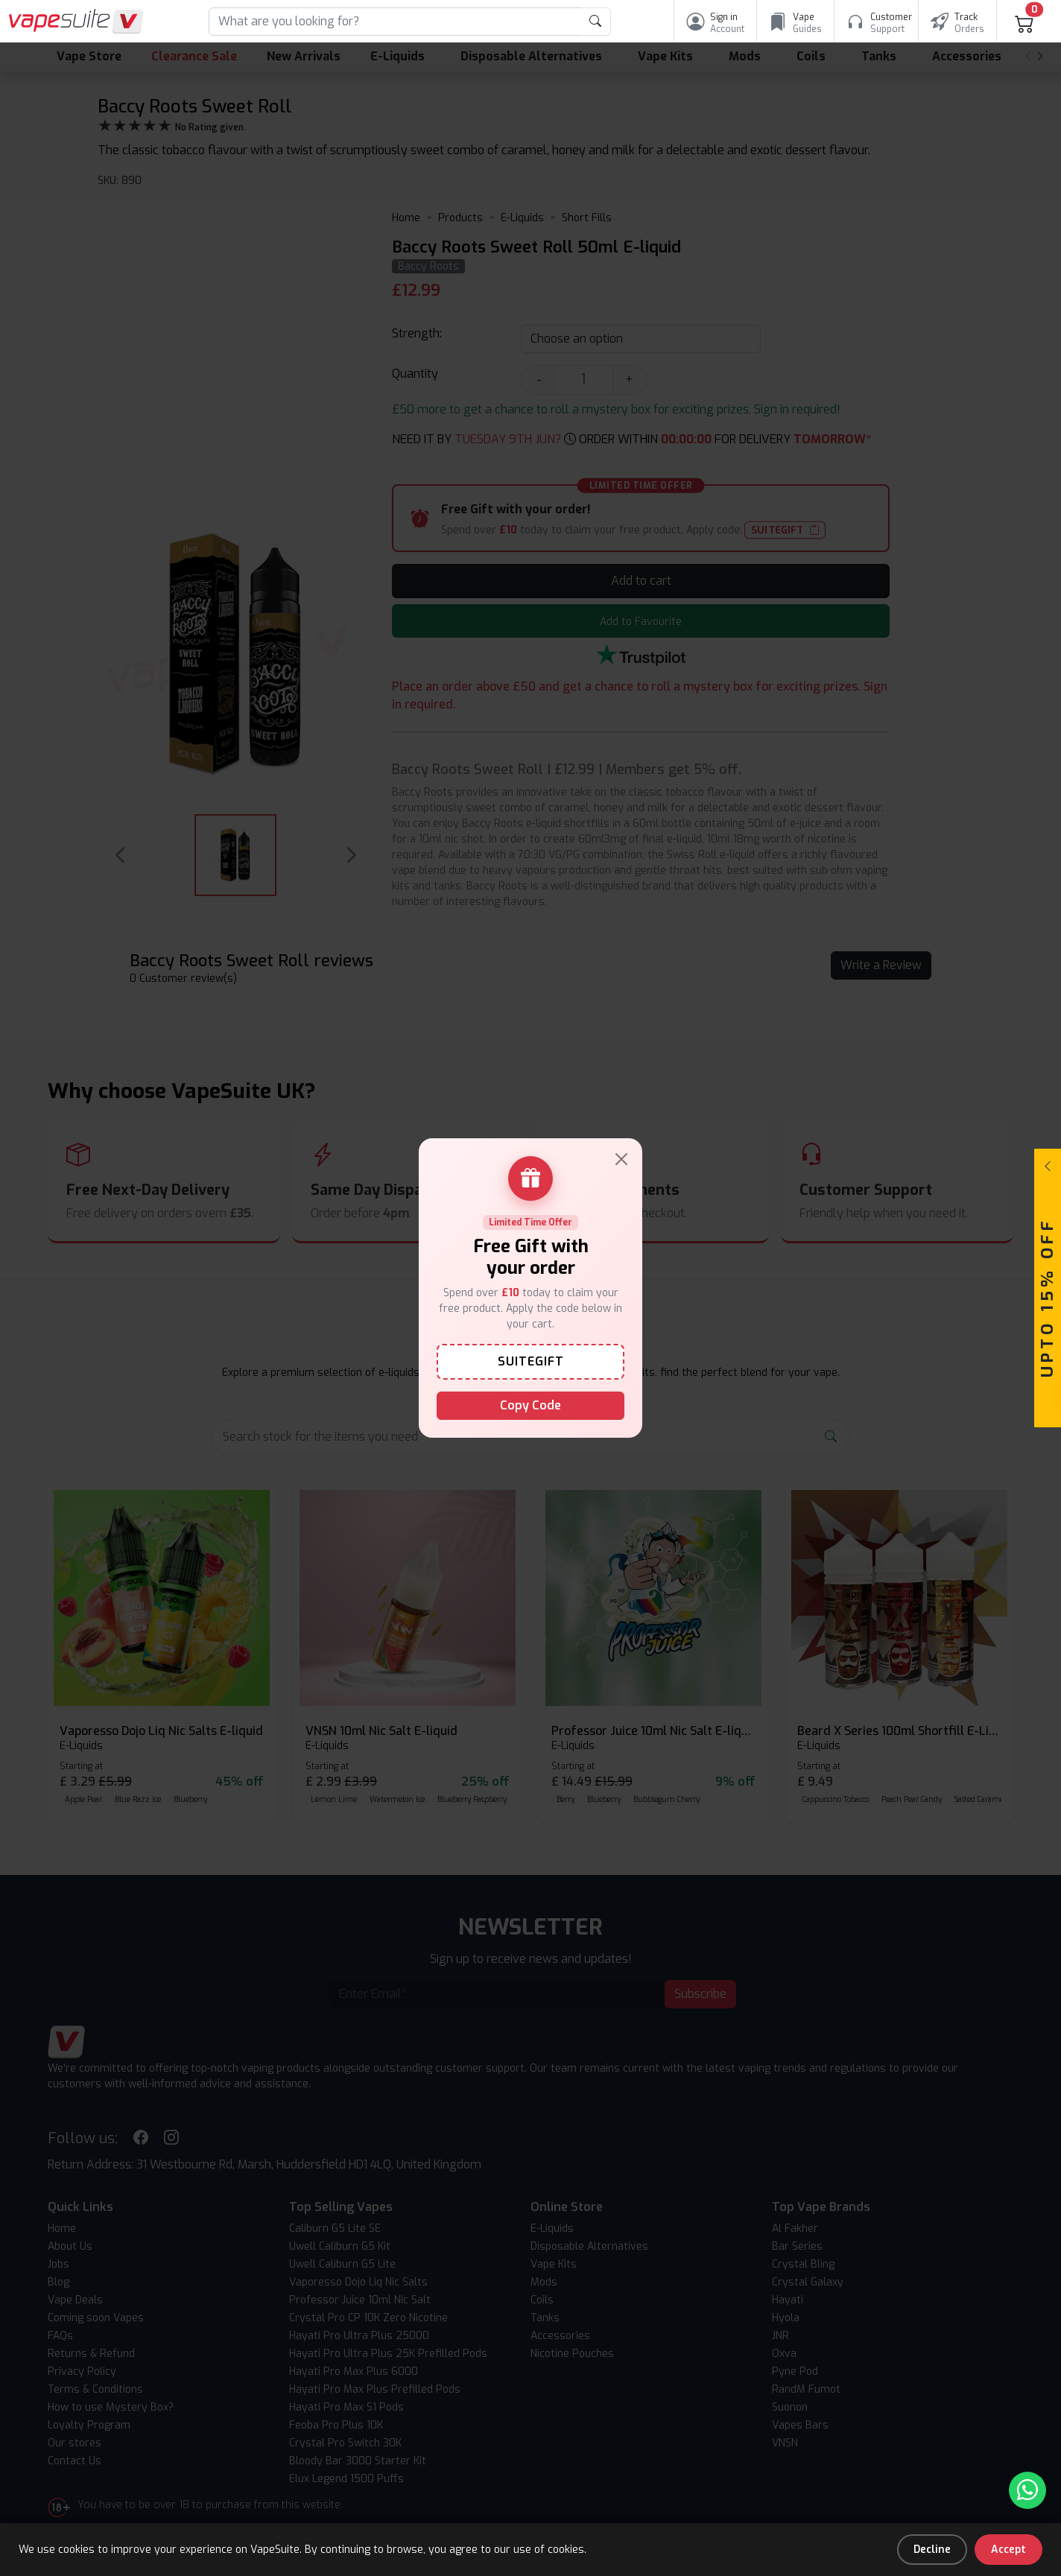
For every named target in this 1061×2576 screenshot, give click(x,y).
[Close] (621, 1159)
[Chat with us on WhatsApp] (1027, 2490)
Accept (1008, 2549)
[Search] (395, 21)
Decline (932, 2549)
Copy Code (530, 1405)
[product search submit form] (595, 21)
